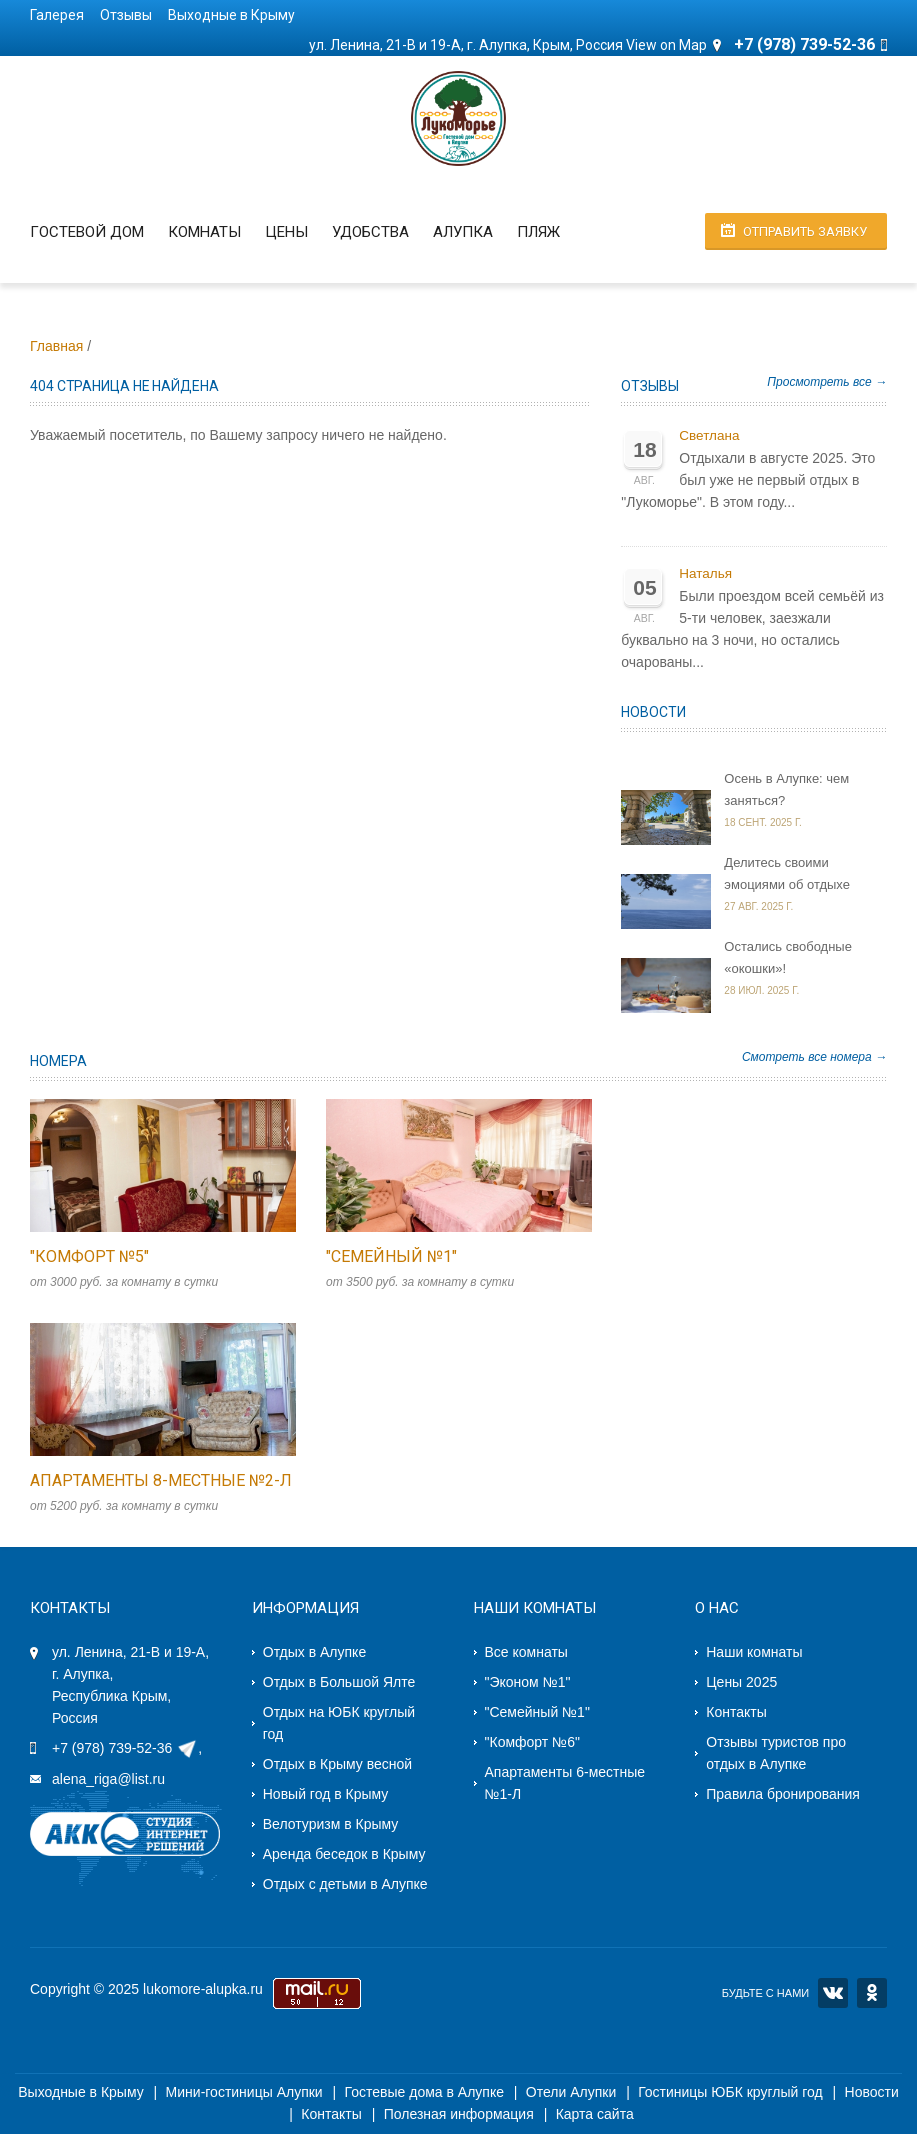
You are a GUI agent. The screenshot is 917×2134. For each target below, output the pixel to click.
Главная (56, 346)
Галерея (57, 15)
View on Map (666, 45)
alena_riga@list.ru (108, 1779)
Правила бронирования (783, 1794)
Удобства (370, 232)
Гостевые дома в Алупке (424, 2092)
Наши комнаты (754, 1652)
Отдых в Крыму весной (337, 1764)
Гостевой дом (87, 232)
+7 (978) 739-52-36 (112, 1748)
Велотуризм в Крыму (331, 1824)
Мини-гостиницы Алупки (244, 2092)
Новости (653, 712)
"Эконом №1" (528, 1682)
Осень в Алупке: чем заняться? (786, 789)
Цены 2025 (741, 1682)
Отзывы (126, 15)
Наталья (705, 573)
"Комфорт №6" (532, 1742)
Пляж (538, 232)
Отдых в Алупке (314, 1652)
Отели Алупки (571, 2092)
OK (872, 1993)
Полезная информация (459, 2114)
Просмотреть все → (827, 382)
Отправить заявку (805, 231)
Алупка (463, 232)
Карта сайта (595, 2114)
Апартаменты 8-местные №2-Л (161, 1480)
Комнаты (204, 232)
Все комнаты (526, 1652)
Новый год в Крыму (326, 1794)
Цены (286, 232)
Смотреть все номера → (814, 1057)
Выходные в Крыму (231, 15)
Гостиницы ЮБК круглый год (730, 2092)
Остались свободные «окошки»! (788, 957)
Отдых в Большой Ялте (339, 1682)
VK (833, 1993)
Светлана (709, 435)
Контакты (736, 1712)
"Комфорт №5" (89, 1256)
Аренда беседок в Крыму (344, 1854)
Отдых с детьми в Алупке (345, 1884)
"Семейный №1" (391, 1256)
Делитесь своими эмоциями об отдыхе (787, 873)
